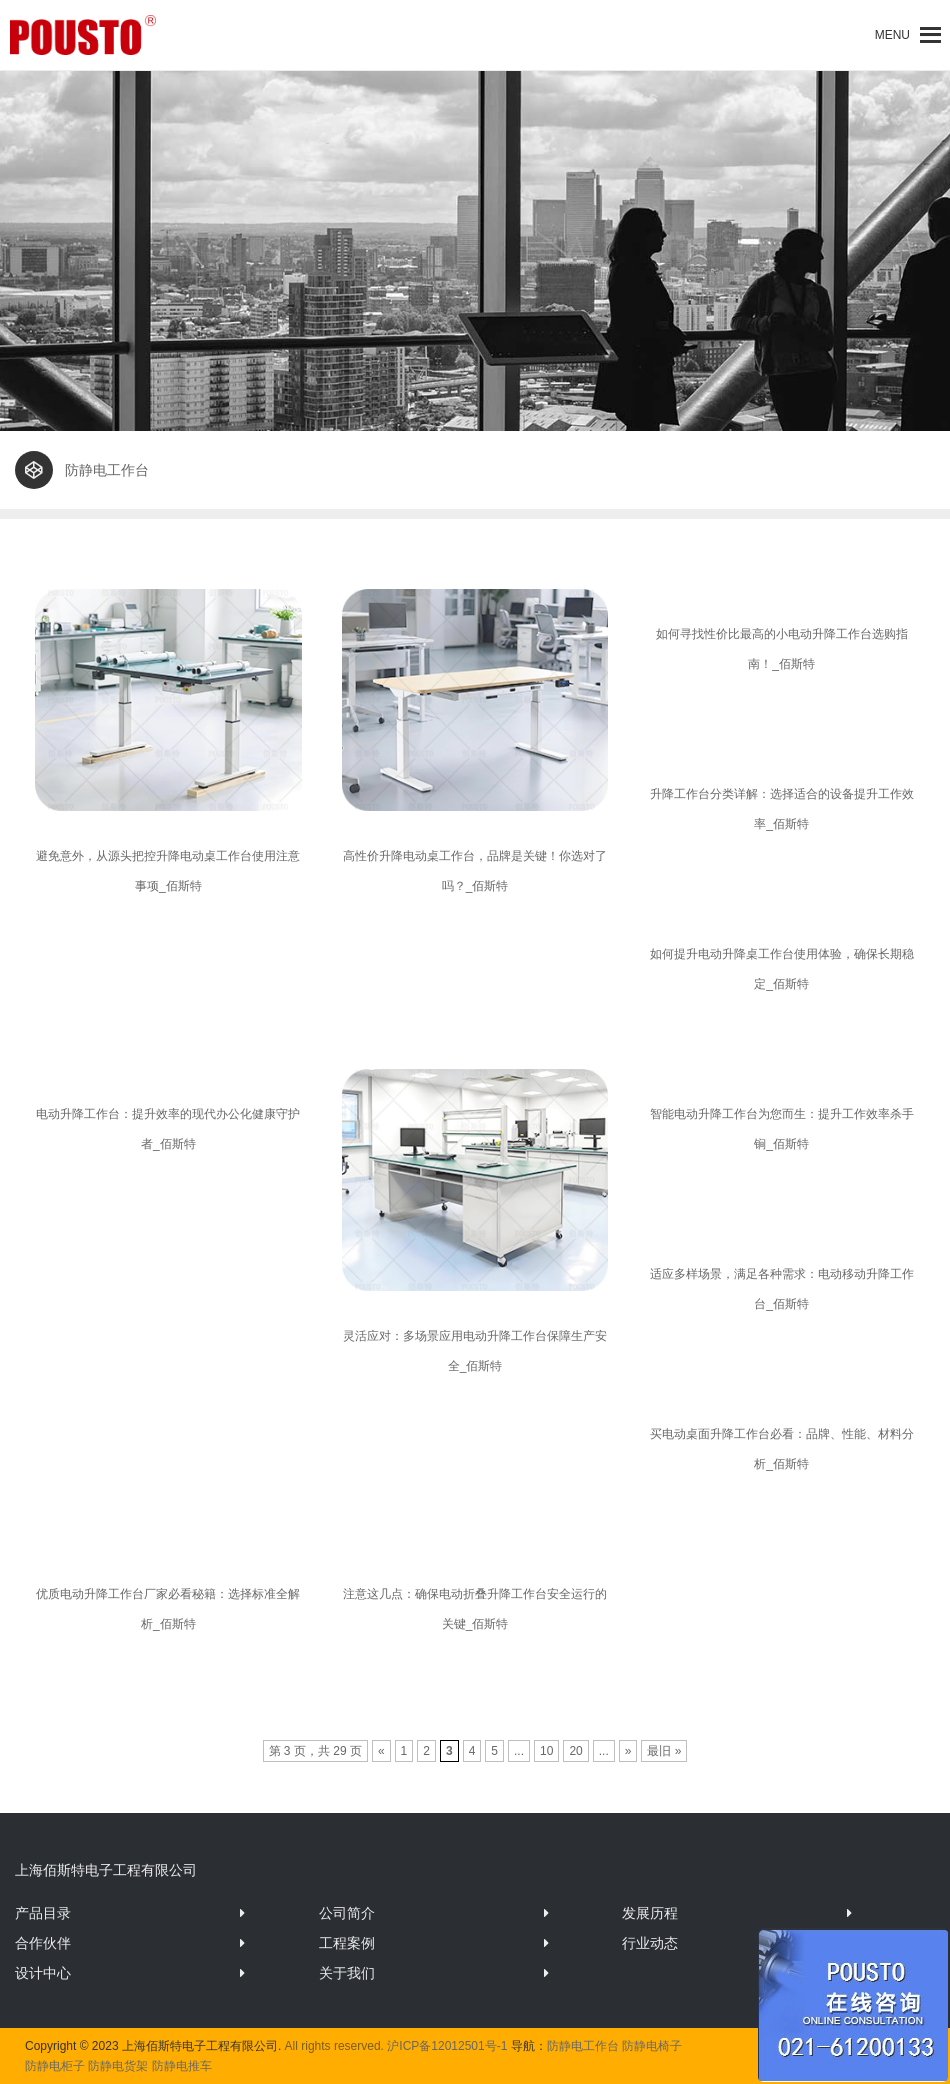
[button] (892, 35)
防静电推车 (182, 2066)
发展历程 (650, 1913)
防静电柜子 (55, 2066)
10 (546, 1751)
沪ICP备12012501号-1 (447, 2046)
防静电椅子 (652, 2046)
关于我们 (347, 1973)
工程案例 (347, 1943)
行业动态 (650, 1943)
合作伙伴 (43, 1943)
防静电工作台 (583, 2046)
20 (575, 1751)
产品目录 (43, 1913)
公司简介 (347, 1913)
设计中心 (43, 1973)
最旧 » (664, 1751)
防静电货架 (118, 2066)
